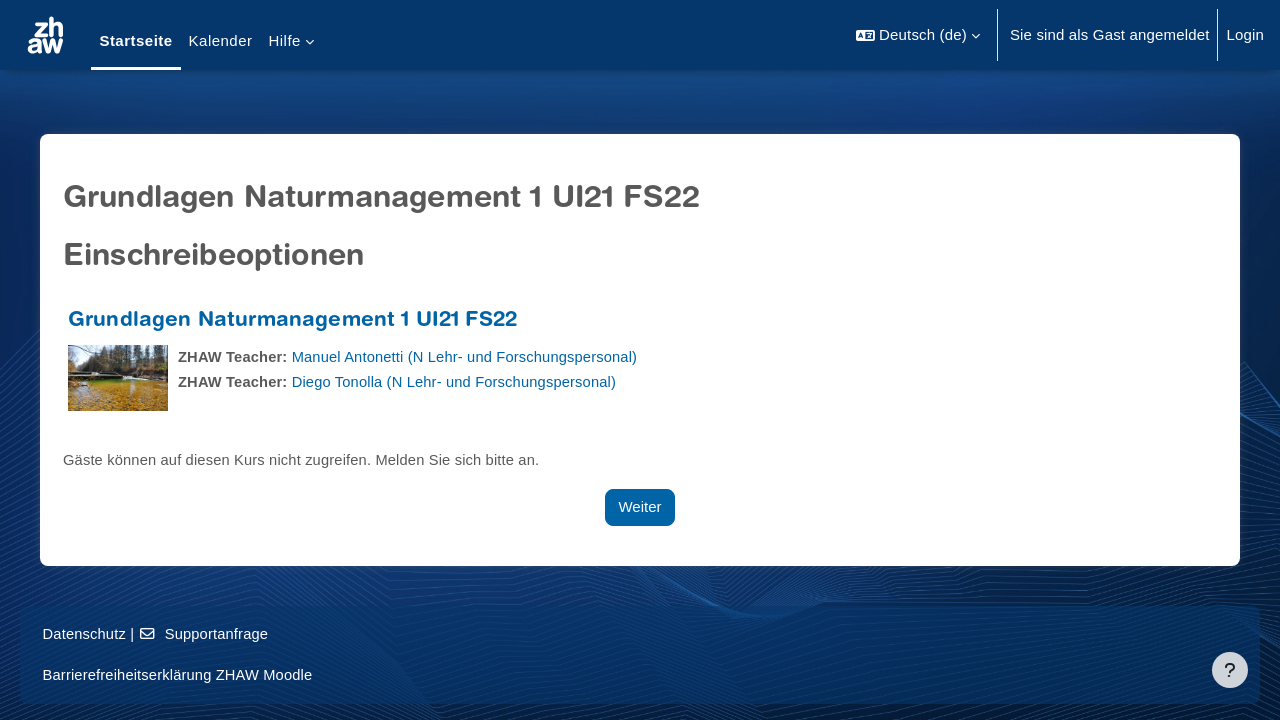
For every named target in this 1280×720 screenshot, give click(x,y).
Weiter (639, 506)
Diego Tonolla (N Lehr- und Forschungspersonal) (467, 381)
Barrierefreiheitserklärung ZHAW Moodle (209, 674)
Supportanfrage (235, 633)
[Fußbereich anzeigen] (1230, 670)
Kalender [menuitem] (221, 40)
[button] (918, 35)
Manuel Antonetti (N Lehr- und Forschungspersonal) (478, 356)
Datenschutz (113, 633)
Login (1245, 34)
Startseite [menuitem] (135, 40)
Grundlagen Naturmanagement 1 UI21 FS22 (300, 321)
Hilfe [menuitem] (284, 40)
